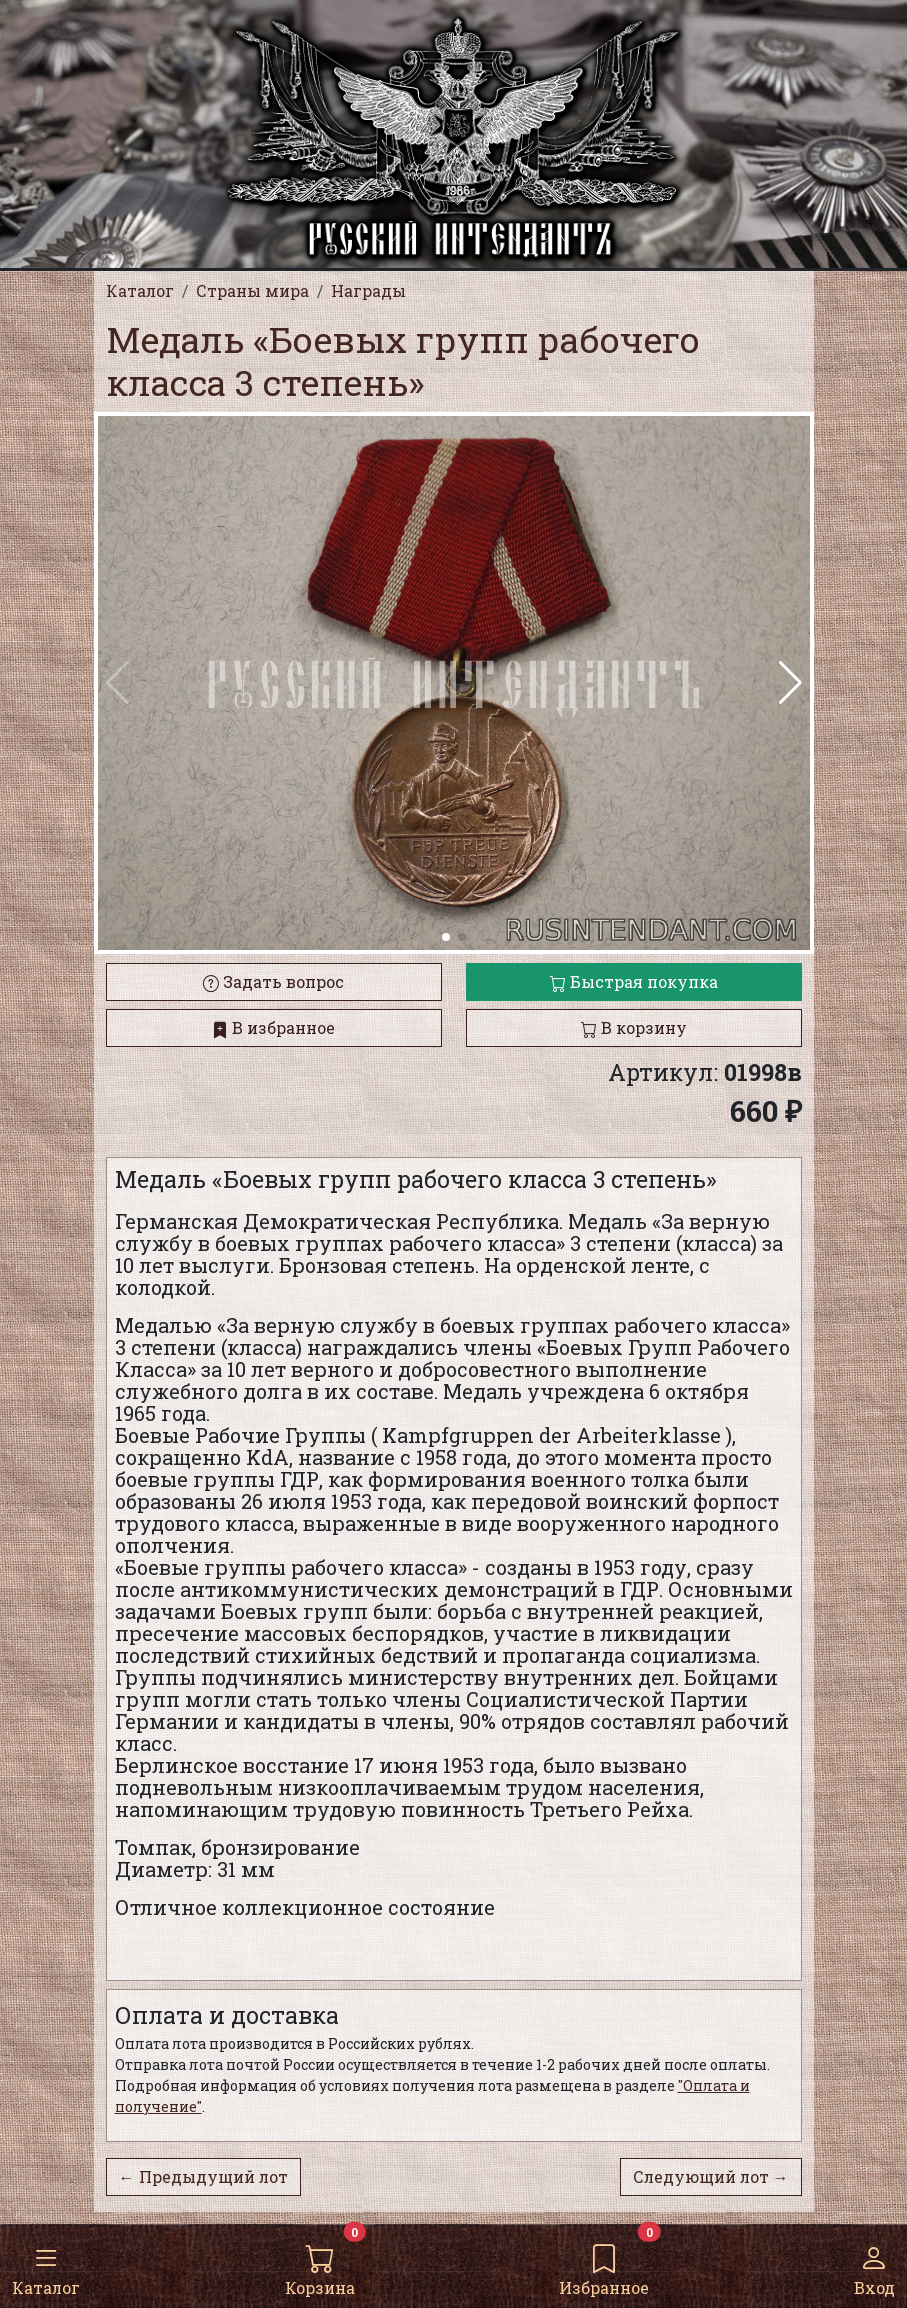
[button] (790, 683)
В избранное (273, 1027)
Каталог (46, 2265)
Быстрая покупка (634, 981)
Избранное (604, 2265)
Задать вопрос (273, 981)
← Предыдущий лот (203, 2176)
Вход (874, 2265)
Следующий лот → (711, 2176)
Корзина (320, 2265)
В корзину (634, 1027)
